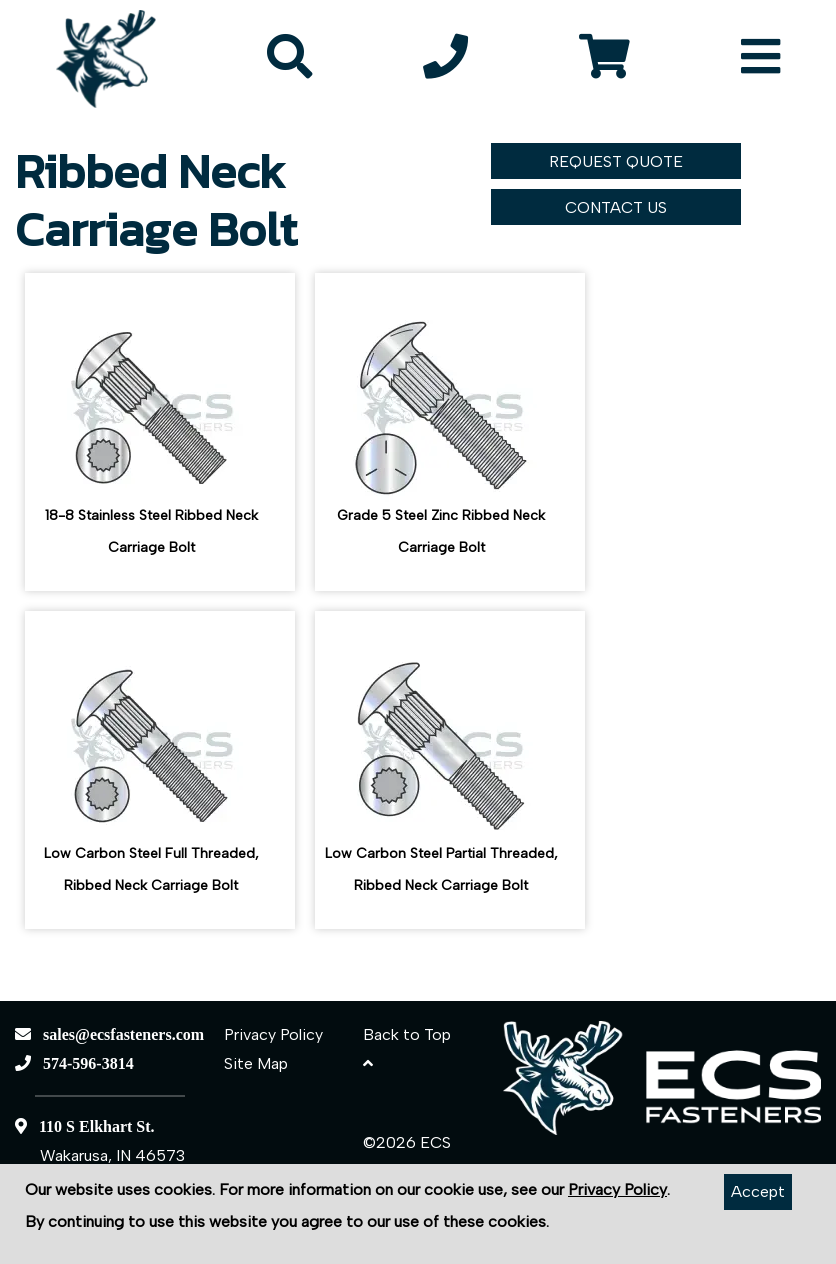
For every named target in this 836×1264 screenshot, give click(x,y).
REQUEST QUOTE (616, 161)
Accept (758, 1191)
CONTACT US (616, 207)
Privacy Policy (273, 1034)
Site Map (256, 1063)
